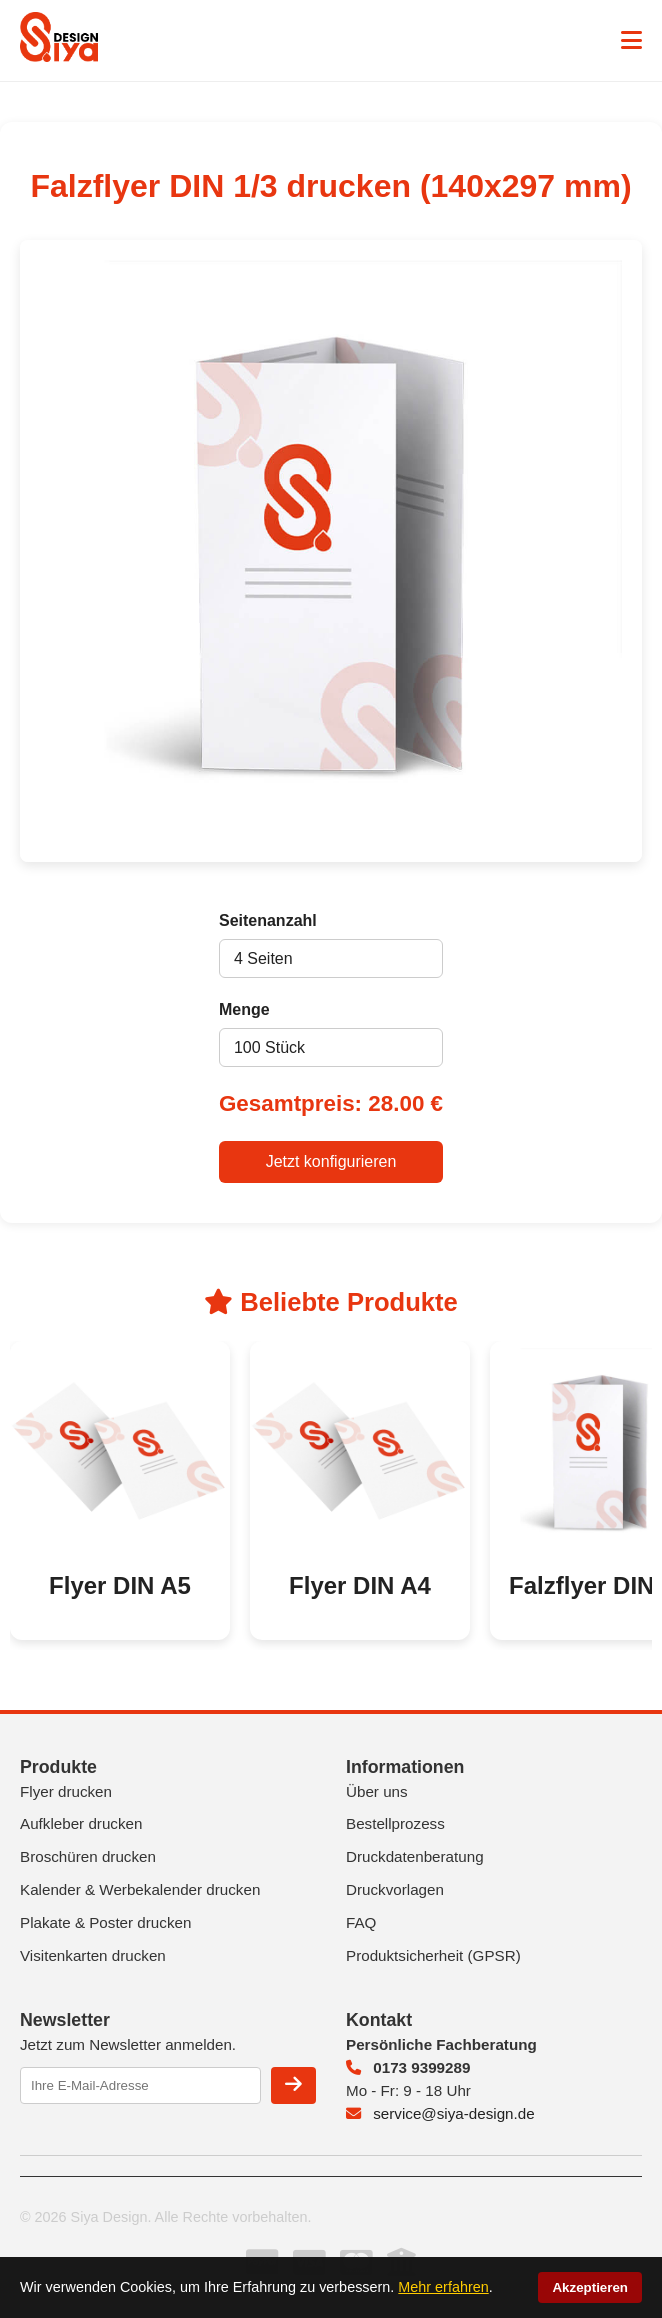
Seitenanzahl (268, 920)
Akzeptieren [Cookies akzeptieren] (590, 2287)
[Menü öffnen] (631, 41)
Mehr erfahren (443, 2287)
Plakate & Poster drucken (105, 1922)
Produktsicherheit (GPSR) (433, 1955)
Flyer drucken (66, 1791)
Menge (244, 1009)
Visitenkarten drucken (93, 1955)
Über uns (377, 1791)
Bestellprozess (395, 1823)
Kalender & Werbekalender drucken (140, 1889)
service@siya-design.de (440, 2113)
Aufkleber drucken (81, 1823)
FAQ (361, 1922)
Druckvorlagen (395, 1889)
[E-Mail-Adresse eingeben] (140, 2085)
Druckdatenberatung (415, 1856)
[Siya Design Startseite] (59, 56)
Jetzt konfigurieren (331, 1161)
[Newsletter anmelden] (293, 2085)
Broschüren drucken (88, 1856)
